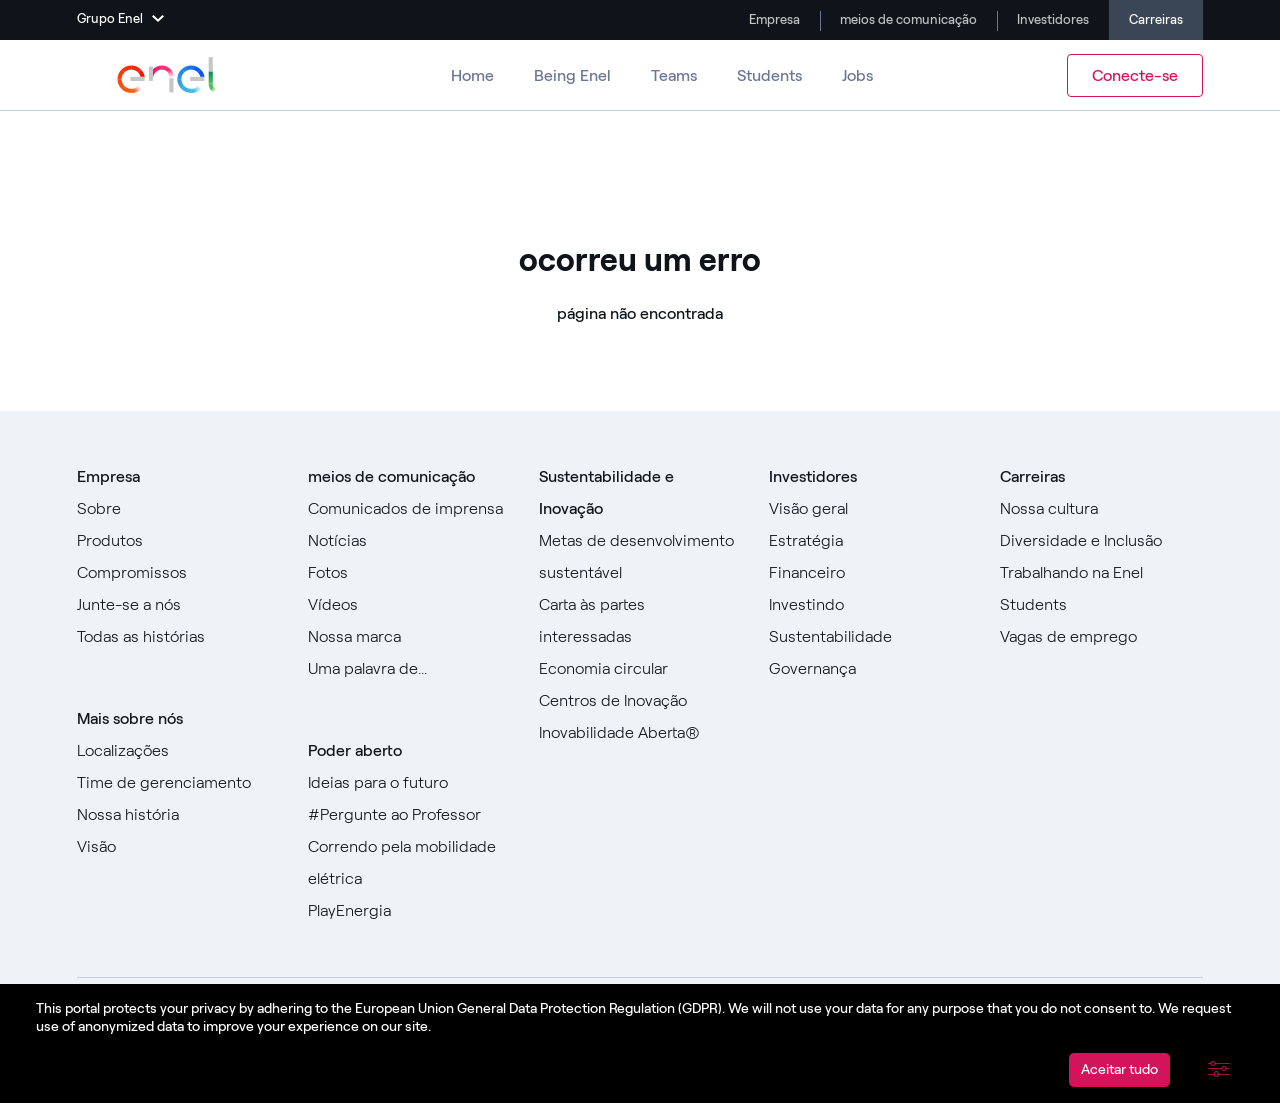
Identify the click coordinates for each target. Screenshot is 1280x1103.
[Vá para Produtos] (178, 541)
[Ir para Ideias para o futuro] (409, 783)
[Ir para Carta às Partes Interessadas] (640, 621)
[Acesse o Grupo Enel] (167, 75)
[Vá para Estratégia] (870, 541)
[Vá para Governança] (870, 669)
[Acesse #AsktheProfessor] (409, 815)
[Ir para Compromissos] (178, 573)
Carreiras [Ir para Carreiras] (1156, 19)
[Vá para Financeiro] (870, 573)
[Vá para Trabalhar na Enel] (1101, 573)
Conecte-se (1135, 75)
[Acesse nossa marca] (409, 637)
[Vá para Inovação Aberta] (640, 733)
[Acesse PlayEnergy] (409, 911)
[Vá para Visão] (178, 847)
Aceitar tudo (1119, 1069)
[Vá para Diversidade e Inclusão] (1101, 541)
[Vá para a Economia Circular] (640, 669)
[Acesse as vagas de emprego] (1101, 637)
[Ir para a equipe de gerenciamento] (178, 783)
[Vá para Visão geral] (870, 509)
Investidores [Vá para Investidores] (1051, 19)
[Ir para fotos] (409, 573)
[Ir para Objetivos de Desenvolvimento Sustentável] (640, 557)
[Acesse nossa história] (178, 815)
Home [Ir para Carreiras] (472, 75)
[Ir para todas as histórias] (178, 637)
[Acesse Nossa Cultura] (1101, 509)
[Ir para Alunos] (1101, 605)
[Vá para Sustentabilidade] (870, 637)
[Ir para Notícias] (409, 541)
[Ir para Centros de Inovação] (640, 701)
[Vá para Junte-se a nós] (178, 605)
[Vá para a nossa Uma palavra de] (409, 669)
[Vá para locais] (178, 751)
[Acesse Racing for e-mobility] (409, 863)
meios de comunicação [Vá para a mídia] (907, 19)
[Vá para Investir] (870, 605)
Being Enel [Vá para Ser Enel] (572, 75)
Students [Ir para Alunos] (769, 75)
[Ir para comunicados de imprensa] (409, 509)
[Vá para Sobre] (178, 509)
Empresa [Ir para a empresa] (773, 19)
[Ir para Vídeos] (409, 605)
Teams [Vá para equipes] (674, 75)
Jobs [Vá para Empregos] (857, 75)
